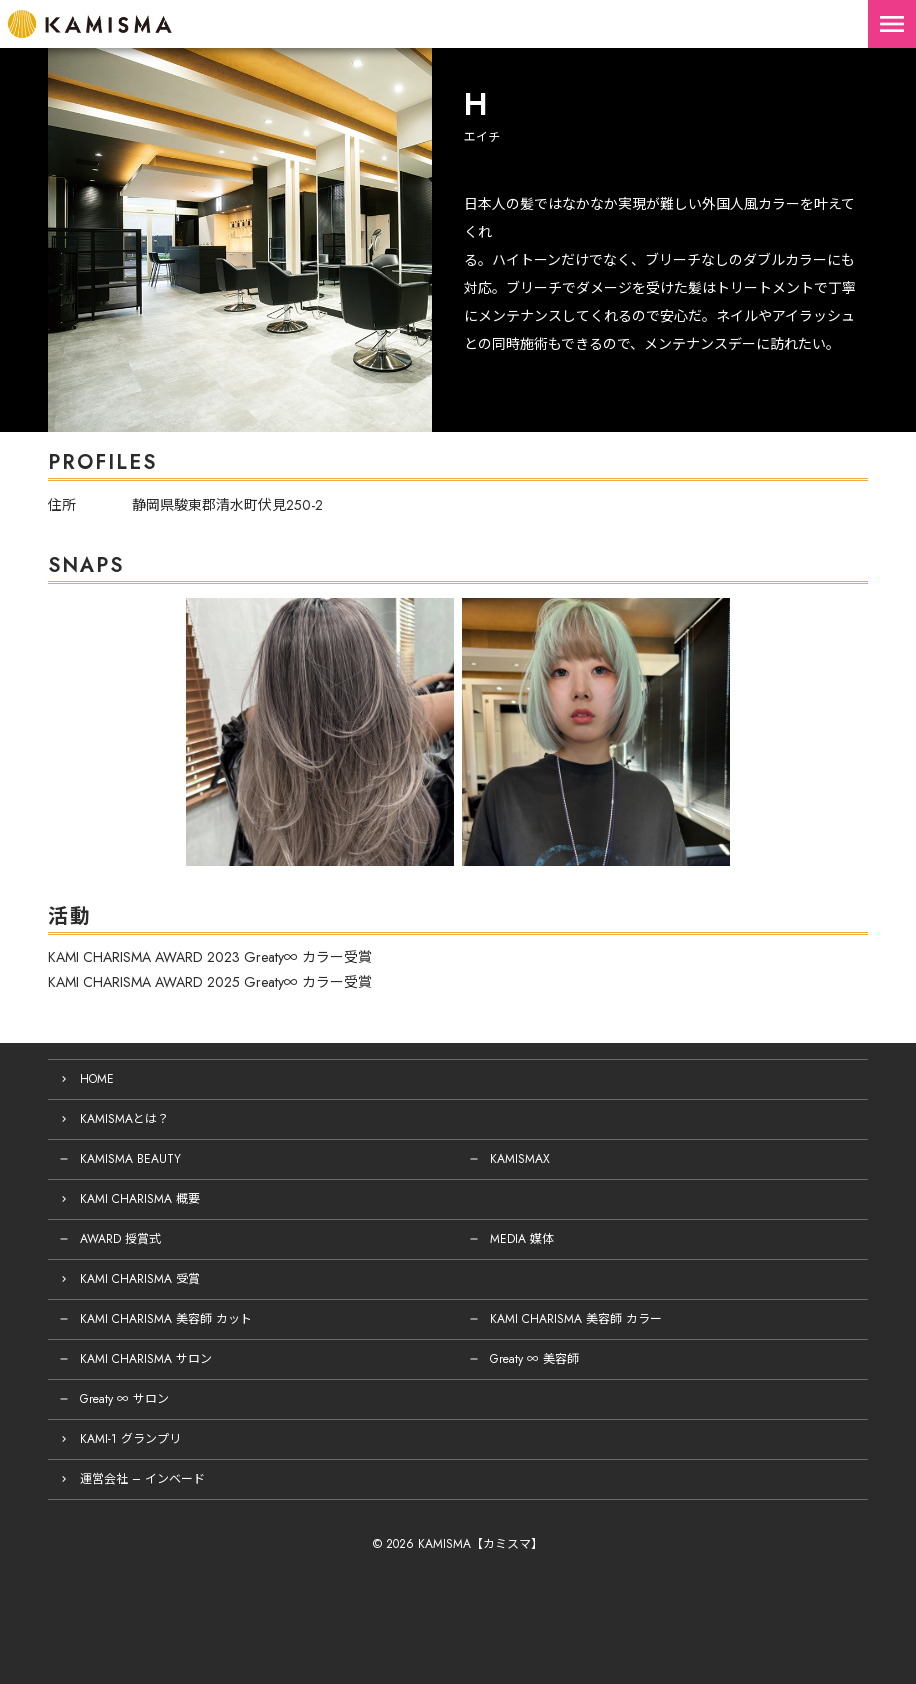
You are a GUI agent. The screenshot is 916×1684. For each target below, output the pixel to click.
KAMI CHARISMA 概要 (140, 1199)
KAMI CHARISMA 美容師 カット (166, 1319)
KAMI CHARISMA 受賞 (140, 1279)
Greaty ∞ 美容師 (534, 1359)
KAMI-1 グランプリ (130, 1439)
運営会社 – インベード (142, 1479)
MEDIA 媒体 (522, 1239)
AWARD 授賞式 (120, 1239)
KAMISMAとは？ (124, 1119)
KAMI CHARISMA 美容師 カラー (576, 1319)
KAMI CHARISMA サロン (146, 1359)
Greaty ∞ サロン (124, 1399)
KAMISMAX (520, 1159)
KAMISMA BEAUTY (130, 1159)
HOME (97, 1079)
